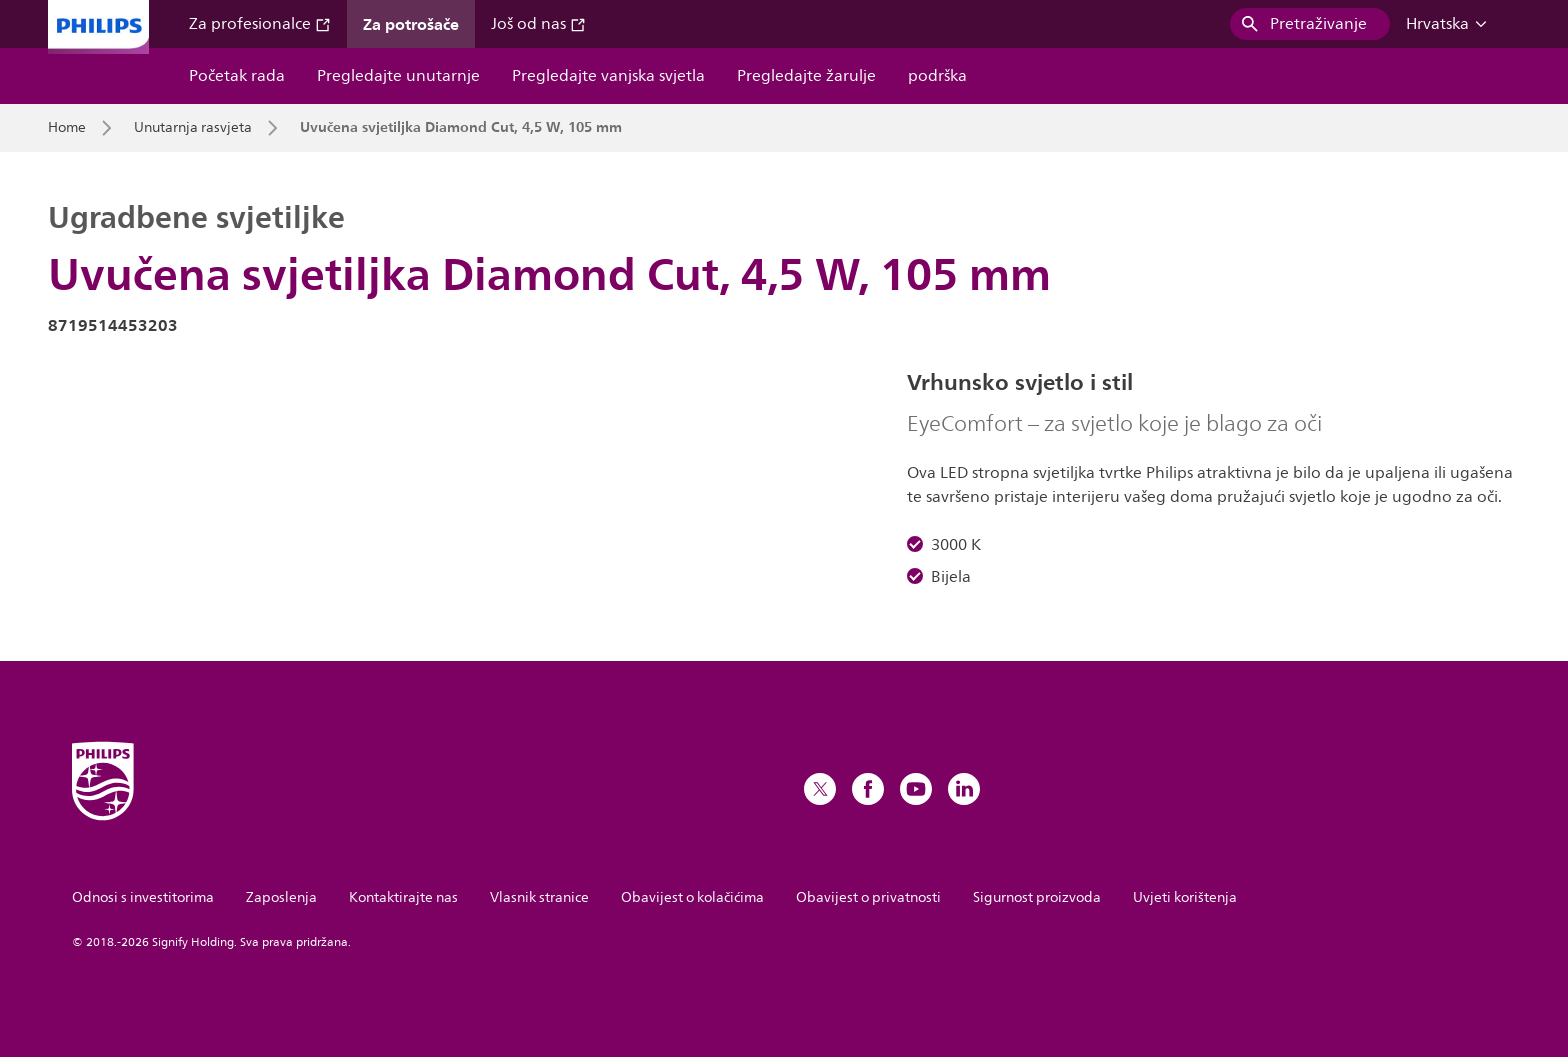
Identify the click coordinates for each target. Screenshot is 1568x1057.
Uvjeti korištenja (1185, 897)
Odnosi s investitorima (143, 897)
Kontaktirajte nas (403, 897)
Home (67, 128)
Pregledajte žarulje (806, 76)
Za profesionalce (260, 24)
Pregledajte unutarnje (398, 76)
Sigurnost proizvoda (1037, 897)
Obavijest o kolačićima (692, 897)
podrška (937, 76)
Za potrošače (411, 24)
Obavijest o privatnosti (868, 897)
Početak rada (237, 76)
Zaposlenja (281, 897)
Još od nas (538, 24)
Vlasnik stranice (539, 897)
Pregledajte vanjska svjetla (608, 76)
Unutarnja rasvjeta (193, 128)
